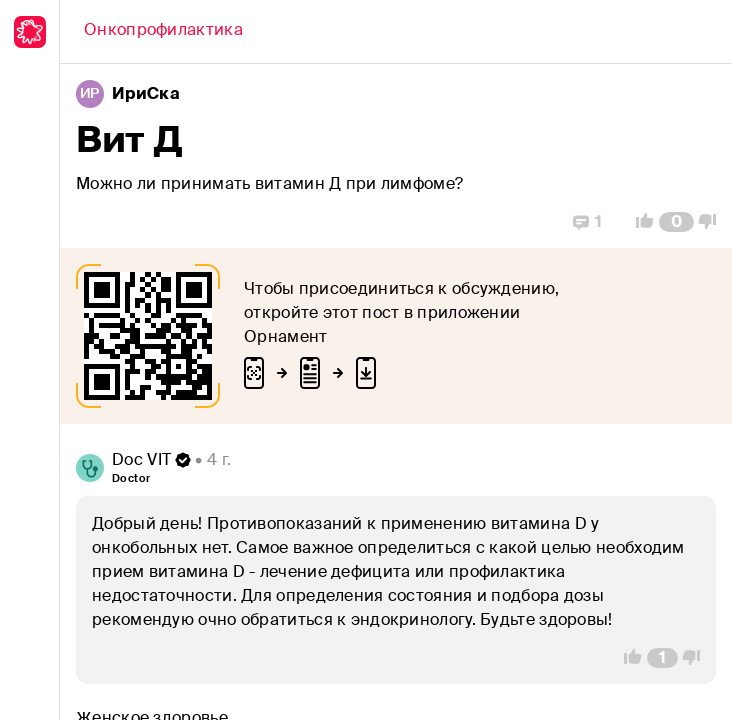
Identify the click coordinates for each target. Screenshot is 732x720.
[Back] (163, 32)
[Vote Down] (713, 222)
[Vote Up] (639, 222)
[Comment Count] (676, 222)
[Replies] (587, 222)
